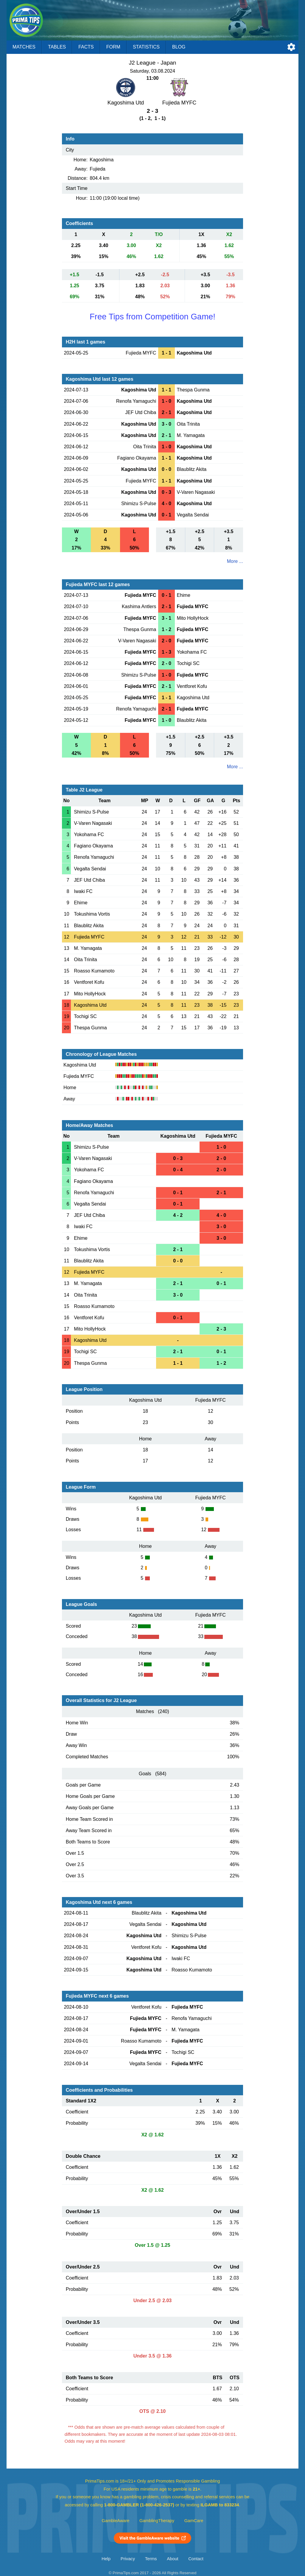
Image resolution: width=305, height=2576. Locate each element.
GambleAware (116, 2520)
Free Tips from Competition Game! (152, 316)
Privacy (128, 2558)
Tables (57, 46)
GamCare (193, 2520)
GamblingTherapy (156, 2520)
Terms (151, 2558)
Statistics (146, 46)
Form (113, 46)
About (172, 2558)
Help (106, 2558)
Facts (86, 46)
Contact (195, 2558)
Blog (178, 46)
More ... (235, 561)
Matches (24, 46)
